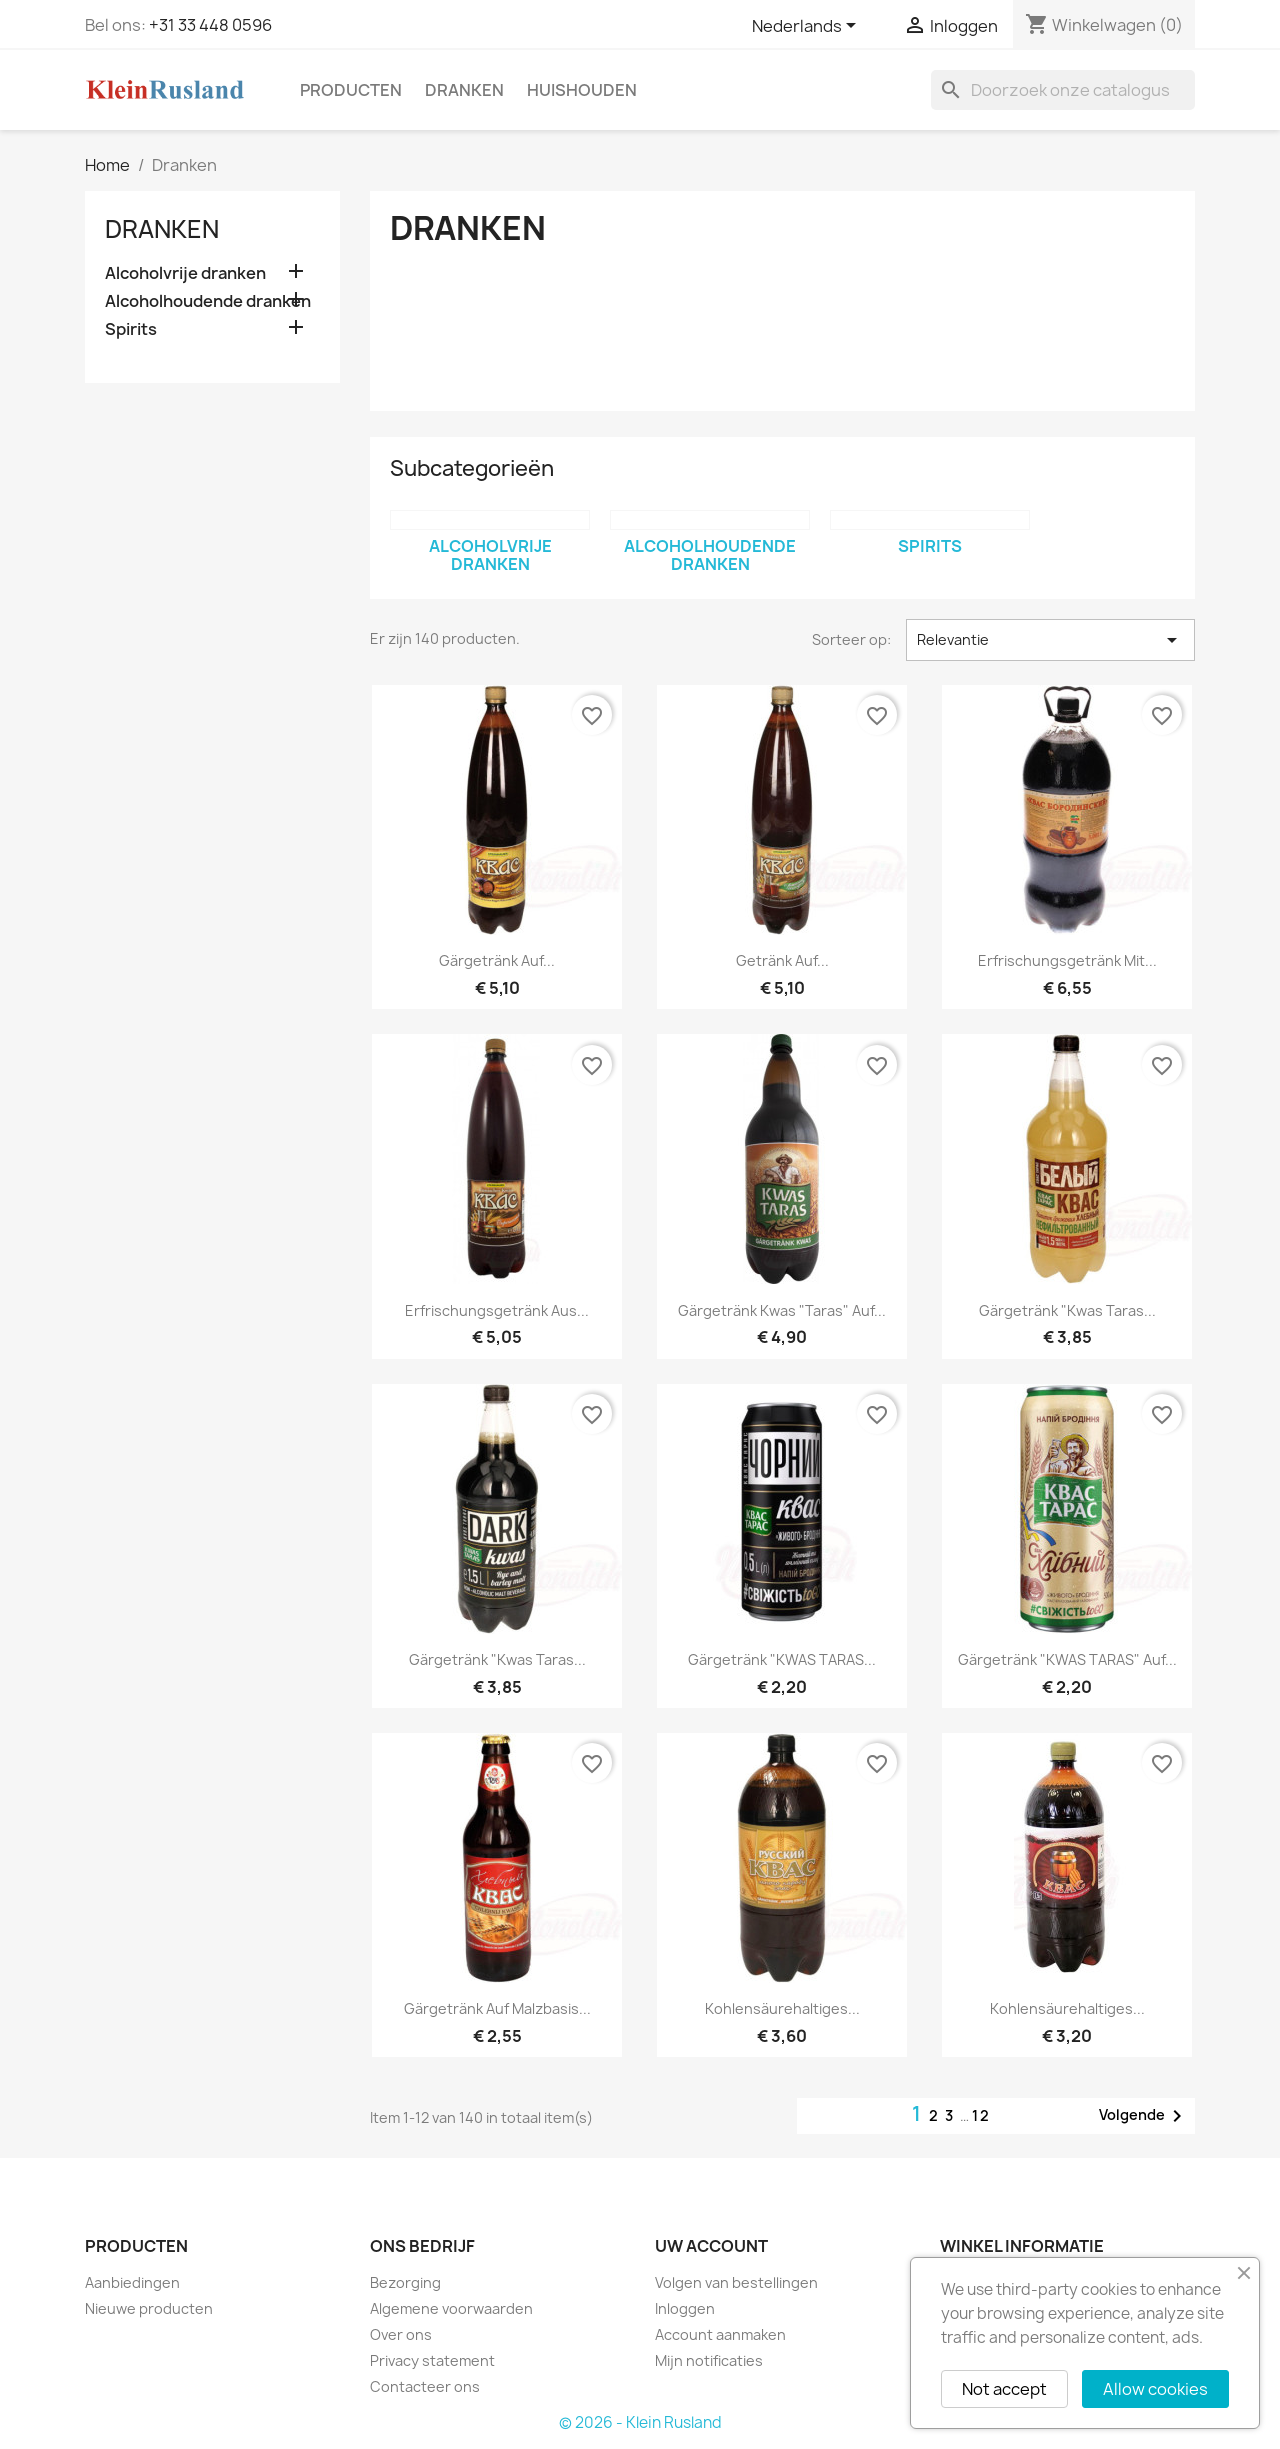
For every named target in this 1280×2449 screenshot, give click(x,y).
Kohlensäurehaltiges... (782, 2008)
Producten (351, 90)
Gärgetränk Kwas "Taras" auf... (782, 1310)
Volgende (1144, 2116)
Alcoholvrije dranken (185, 273)
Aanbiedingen (132, 2282)
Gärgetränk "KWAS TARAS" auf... (1067, 1659)
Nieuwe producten (149, 2308)
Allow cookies (1155, 2389)
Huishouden (582, 90)
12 (981, 2115)
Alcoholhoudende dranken (208, 301)
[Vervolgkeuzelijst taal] (807, 27)
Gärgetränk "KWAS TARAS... (782, 1659)
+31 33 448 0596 (210, 25)
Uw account (711, 2246)
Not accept (1004, 2389)
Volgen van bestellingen (736, 2282)
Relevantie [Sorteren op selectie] (1050, 640)
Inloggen (685, 2308)
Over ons (401, 2334)
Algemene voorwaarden (451, 2308)
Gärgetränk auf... (497, 960)
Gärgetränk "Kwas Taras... (1067, 1310)
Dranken (464, 90)
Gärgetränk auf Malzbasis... (497, 2008)
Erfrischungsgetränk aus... (497, 1310)
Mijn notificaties (709, 2360)
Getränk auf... (782, 960)
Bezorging (405, 2282)
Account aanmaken (720, 2334)
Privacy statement (432, 2360)
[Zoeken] (1063, 90)
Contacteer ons (425, 2386)
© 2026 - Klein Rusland (640, 2422)
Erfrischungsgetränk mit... (1067, 960)
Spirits (131, 329)
